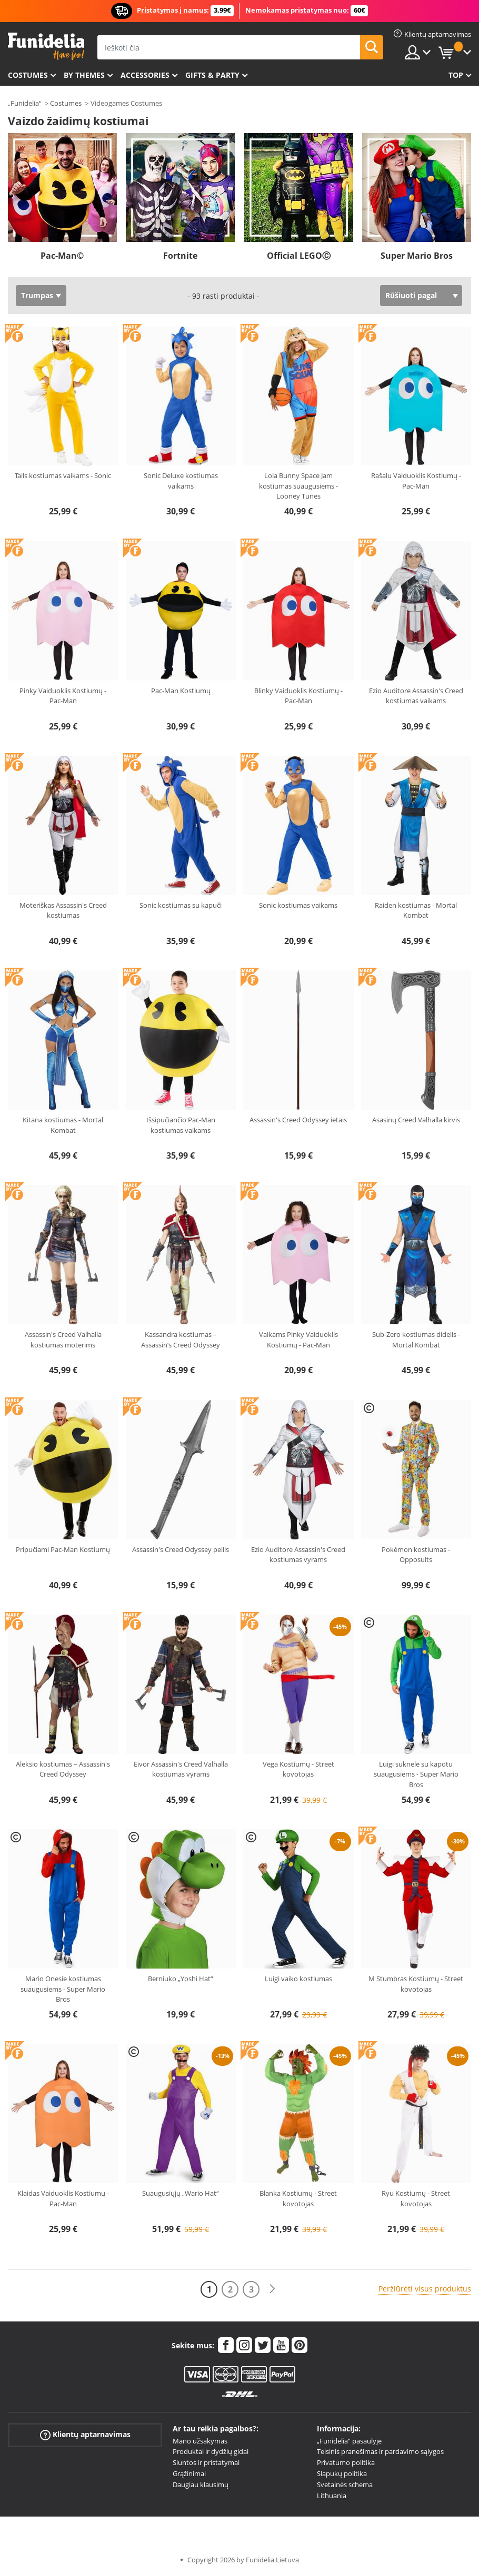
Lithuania (331, 2495)
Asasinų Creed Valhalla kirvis (416, 1119)
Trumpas (37, 295)
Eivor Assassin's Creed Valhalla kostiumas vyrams (181, 1769)
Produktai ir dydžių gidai (210, 2451)
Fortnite (180, 255)
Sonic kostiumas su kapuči (180, 905)
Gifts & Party (212, 75)
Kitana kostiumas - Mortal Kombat (63, 1125)
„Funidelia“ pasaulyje (349, 2441)
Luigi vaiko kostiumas (298, 1978)
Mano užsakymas (200, 2441)
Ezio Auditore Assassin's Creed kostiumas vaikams (416, 696)
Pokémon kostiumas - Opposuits (416, 1555)
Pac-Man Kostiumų (181, 690)
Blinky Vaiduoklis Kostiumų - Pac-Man (298, 696)
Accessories (145, 75)
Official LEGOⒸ (299, 255)
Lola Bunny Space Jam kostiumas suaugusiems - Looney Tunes (298, 486)
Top (455, 75)
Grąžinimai (189, 2473)
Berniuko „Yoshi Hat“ (180, 1978)
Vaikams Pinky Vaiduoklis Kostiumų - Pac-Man (298, 1340)
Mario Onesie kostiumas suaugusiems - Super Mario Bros (63, 1989)
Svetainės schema (345, 2484)
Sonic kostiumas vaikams (298, 905)
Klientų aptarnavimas (85, 2434)
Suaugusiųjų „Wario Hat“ (180, 2193)
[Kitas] (272, 2289)
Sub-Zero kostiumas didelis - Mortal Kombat (416, 1340)
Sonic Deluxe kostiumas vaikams (181, 481)
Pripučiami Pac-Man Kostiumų (63, 1549)
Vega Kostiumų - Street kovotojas (298, 1769)
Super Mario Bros (417, 255)
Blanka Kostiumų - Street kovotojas (298, 2198)
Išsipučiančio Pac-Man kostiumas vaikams (180, 1125)
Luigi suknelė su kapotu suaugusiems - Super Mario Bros (416, 1774)
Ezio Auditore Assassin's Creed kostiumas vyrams (298, 1555)
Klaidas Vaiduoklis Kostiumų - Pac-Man (63, 2198)
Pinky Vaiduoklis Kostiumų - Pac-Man (62, 696)
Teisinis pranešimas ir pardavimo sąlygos (380, 2451)
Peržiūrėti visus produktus (424, 2289)
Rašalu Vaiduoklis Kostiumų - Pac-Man (416, 481)
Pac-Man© (62, 255)
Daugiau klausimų (200, 2484)
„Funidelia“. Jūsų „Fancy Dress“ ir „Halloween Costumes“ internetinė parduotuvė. (46, 46)
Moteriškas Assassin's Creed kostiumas (63, 910)
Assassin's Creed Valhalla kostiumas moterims (63, 1340)
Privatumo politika (346, 2462)
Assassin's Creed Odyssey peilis (180, 1549)
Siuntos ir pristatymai (206, 2462)
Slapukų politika (342, 2473)
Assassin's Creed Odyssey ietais (298, 1119)
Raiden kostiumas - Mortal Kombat (416, 910)
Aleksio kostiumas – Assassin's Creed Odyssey (63, 1769)
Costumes (28, 75)
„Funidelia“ (25, 103)
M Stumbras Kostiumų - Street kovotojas (415, 1984)
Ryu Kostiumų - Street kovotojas (416, 2198)
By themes (84, 75)
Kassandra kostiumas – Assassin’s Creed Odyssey (180, 1340)
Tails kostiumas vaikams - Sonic (63, 475)
